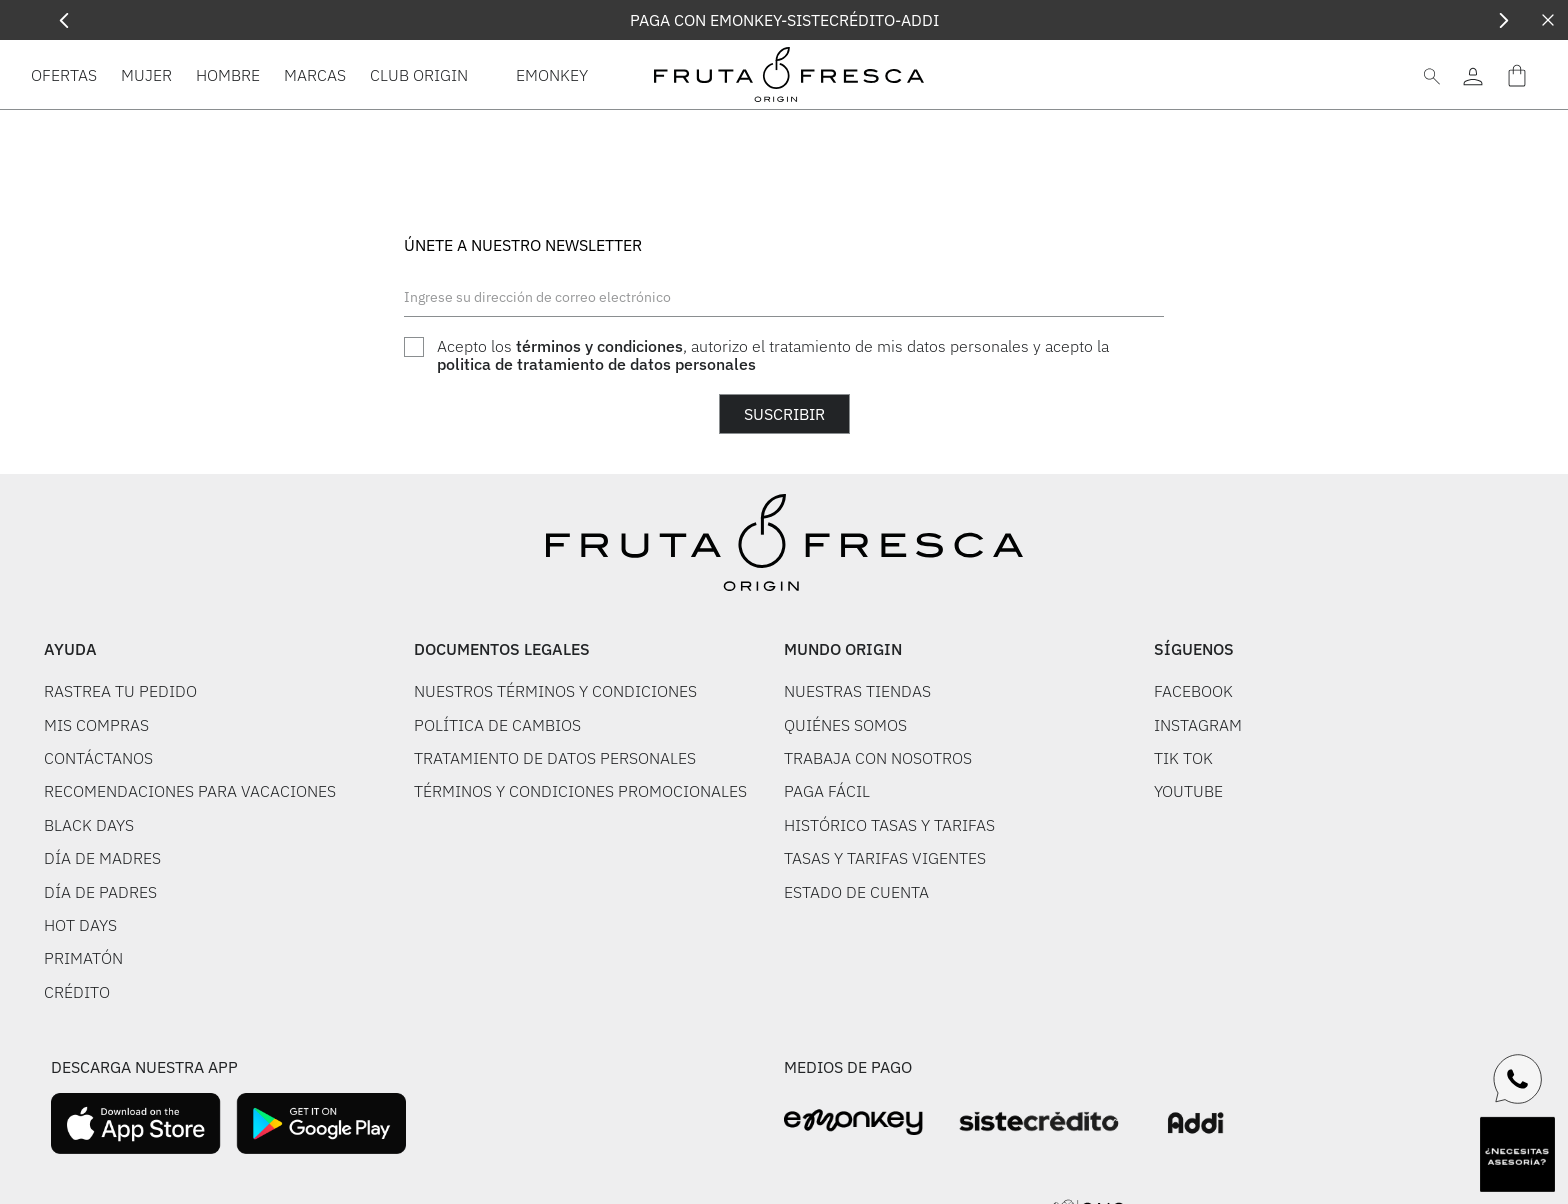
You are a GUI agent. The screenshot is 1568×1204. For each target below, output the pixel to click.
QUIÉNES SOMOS (845, 725)
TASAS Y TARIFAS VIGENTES (885, 858)
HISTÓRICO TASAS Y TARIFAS (889, 825)
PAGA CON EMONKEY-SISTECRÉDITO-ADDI (784, 20)
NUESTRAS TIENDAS (857, 691)
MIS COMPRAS (96, 725)
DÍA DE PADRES (100, 892)
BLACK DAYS (89, 825)
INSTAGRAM (1198, 725)
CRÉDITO (77, 992)
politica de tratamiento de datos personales (596, 364)
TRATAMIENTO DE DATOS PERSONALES (555, 758)
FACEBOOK (1193, 691)
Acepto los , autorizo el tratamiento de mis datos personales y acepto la (773, 355)
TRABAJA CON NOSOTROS (878, 758)
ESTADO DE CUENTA (856, 892)
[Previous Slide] (64, 20)
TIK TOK (1183, 758)
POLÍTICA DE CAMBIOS (497, 725)
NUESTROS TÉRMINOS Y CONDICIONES (555, 691)
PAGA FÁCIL (827, 791)
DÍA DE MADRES (102, 858)
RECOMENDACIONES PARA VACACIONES (190, 791)
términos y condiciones (599, 346)
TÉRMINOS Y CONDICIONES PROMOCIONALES (580, 791)
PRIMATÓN (83, 958)
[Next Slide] (1503, 20)
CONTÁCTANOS (98, 758)
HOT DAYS (80, 925)
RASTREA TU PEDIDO (120, 691)
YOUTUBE (1188, 791)
